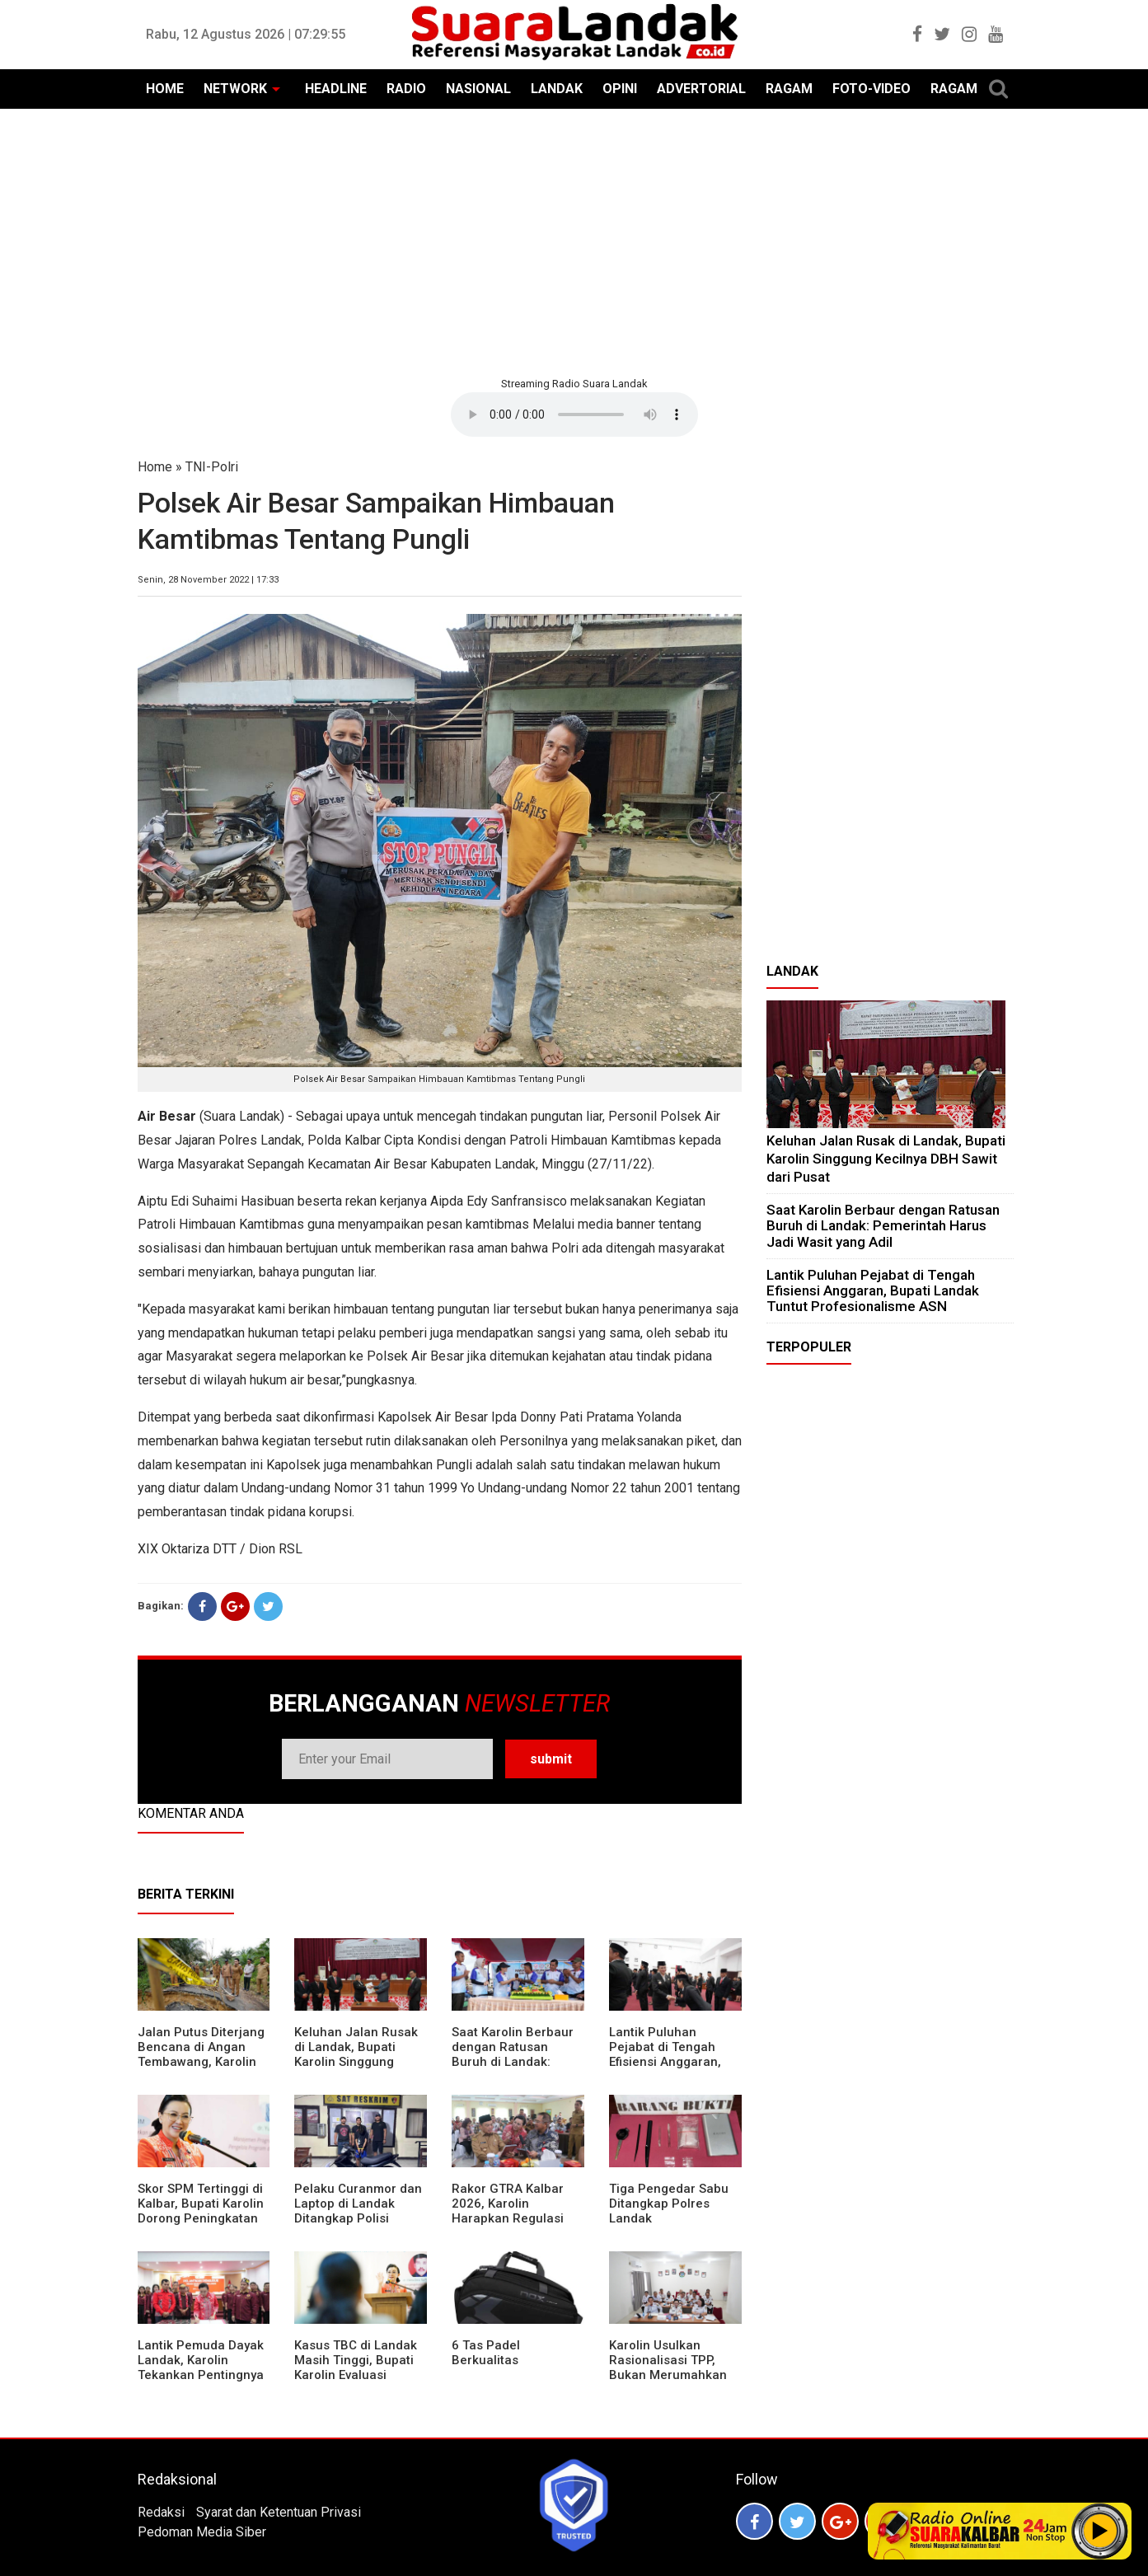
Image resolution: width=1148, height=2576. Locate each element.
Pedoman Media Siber (202, 2532)
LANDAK (557, 88)
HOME (165, 88)
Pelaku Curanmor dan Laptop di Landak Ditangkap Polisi (358, 2203)
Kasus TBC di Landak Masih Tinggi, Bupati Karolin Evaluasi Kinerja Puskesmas (355, 2367)
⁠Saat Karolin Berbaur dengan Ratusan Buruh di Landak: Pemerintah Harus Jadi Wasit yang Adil (513, 2062)
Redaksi (161, 2512)
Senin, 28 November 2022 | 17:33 (208, 579)
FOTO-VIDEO (871, 88)
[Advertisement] (574, 240)
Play (1100, 2530)
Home (155, 467)
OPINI (619, 88)
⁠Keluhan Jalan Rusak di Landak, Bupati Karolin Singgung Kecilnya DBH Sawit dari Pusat (356, 2062)
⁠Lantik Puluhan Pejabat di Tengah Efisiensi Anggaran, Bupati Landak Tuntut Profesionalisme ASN (671, 2062)
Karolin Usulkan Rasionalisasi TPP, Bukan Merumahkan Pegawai (668, 2367)
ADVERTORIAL (701, 88)
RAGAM (789, 88)
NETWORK (235, 88)
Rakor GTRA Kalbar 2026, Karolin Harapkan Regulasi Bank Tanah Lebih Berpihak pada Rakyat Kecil (516, 2225)
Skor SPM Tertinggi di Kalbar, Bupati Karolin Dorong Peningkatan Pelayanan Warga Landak (201, 2218)
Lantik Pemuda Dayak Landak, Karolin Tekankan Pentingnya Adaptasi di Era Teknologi (201, 2375)
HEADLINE (336, 88)
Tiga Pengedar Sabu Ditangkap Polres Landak (669, 2203)
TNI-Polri (211, 467)
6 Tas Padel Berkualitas (486, 2353)
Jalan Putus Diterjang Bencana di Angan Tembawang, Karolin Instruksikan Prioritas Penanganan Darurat (201, 2062)
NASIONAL (478, 88)
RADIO (406, 88)
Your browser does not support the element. (574, 414)
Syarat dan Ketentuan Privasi (278, 2512)
